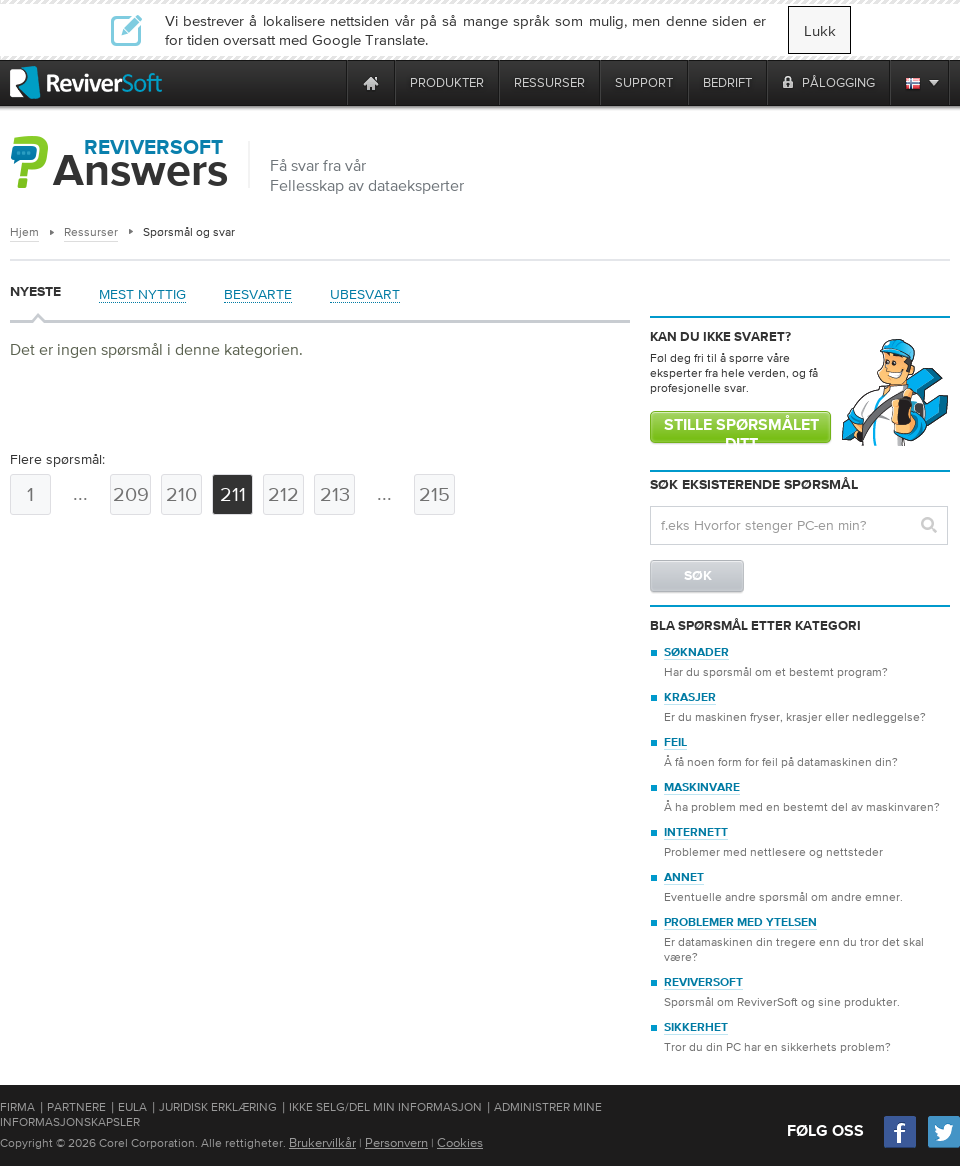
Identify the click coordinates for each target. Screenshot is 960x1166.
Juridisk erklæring (218, 1107)
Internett (696, 833)
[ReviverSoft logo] (86, 82)
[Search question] (799, 525)
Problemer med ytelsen (740, 923)
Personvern (396, 1142)
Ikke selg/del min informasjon (385, 1107)
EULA (132, 1107)
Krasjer (690, 698)
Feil (675, 743)
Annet (684, 878)
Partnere (76, 1107)
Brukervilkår (322, 1142)
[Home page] (371, 82)
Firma (17, 1107)
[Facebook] (901, 1145)
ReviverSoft (703, 983)
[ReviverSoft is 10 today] (327, 82)
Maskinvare (702, 788)
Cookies (460, 1142)
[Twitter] (944, 1145)
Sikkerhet (696, 1028)
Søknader (696, 653)
